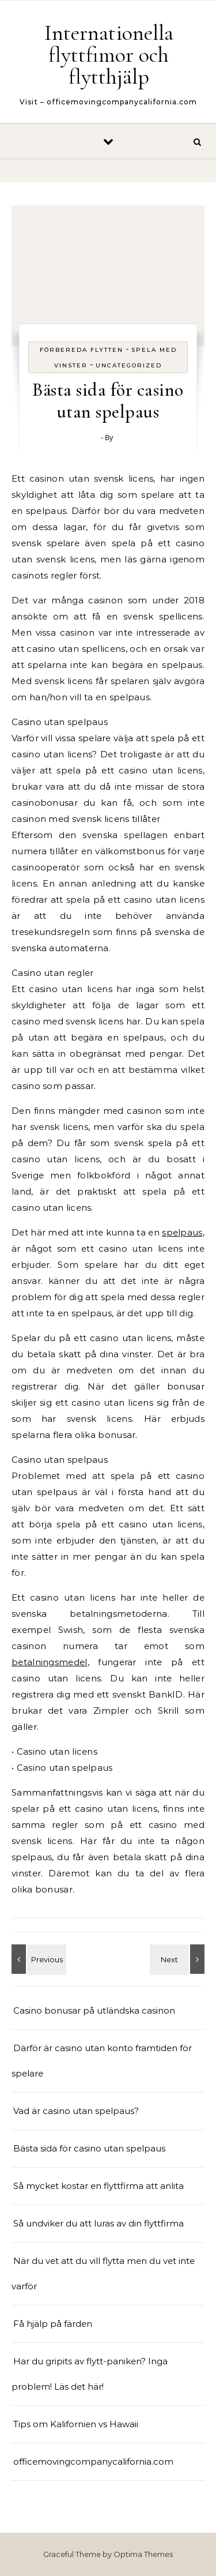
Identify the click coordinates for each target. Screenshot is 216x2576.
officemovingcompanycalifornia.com (93, 2461)
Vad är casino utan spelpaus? (76, 2110)
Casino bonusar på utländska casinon (95, 2010)
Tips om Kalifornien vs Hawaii (75, 2424)
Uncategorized (129, 365)
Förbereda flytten (81, 350)
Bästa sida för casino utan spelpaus (89, 2148)
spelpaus (182, 1232)
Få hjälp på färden (52, 2323)
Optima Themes (143, 2554)
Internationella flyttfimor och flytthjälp (108, 55)
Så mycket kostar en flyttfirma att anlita (98, 2185)
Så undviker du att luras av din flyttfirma (98, 2223)
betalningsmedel (50, 1662)
